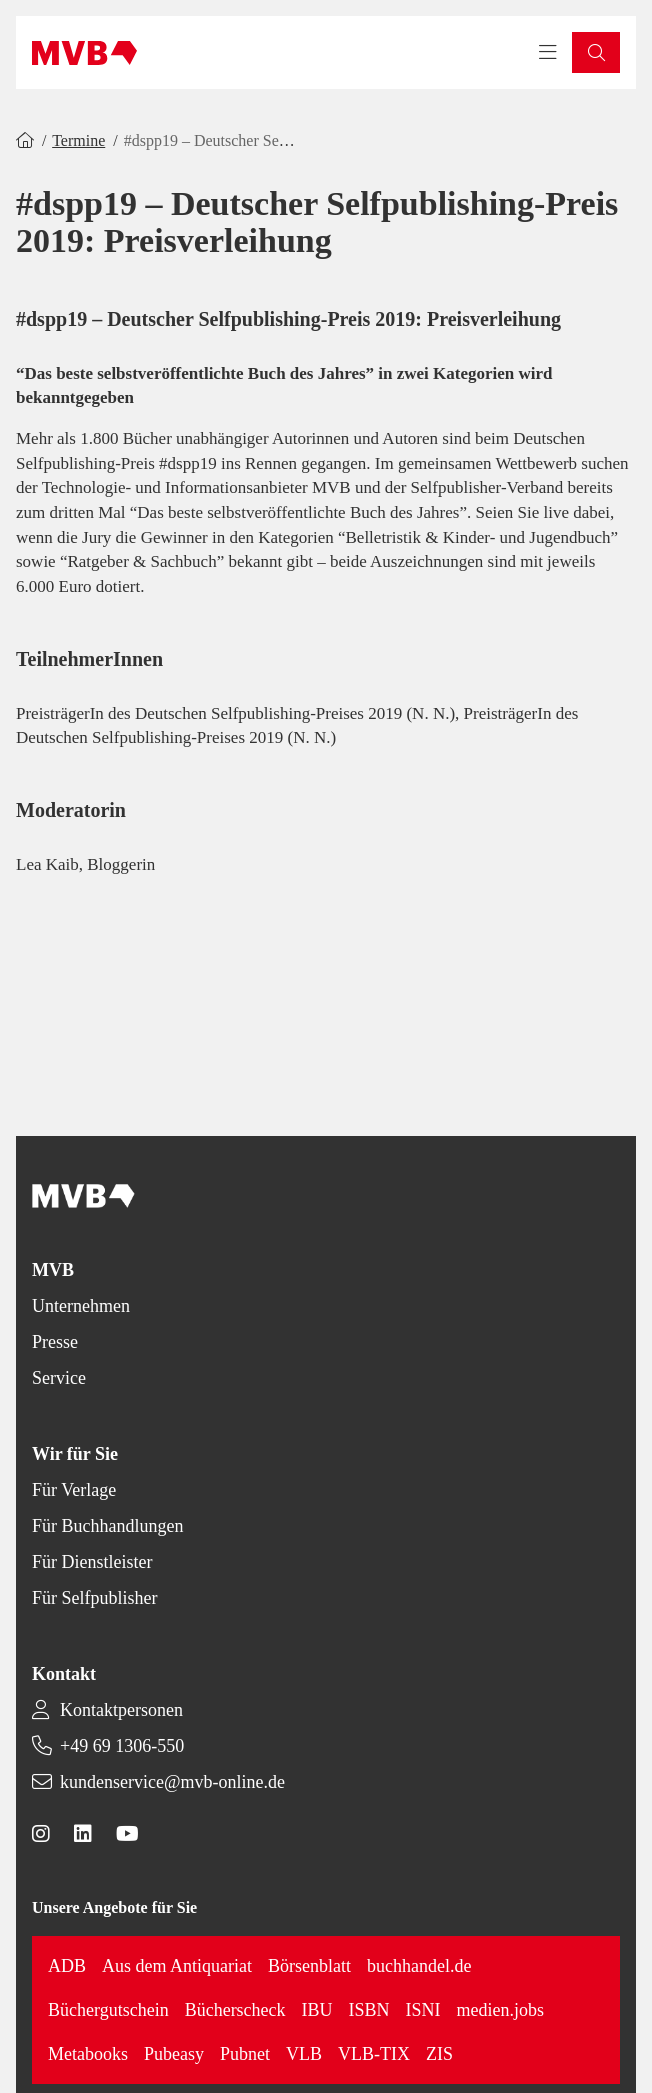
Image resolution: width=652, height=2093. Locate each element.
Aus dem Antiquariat (177, 1966)
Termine (78, 140)
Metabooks (88, 2054)
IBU (317, 2010)
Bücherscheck (235, 2010)
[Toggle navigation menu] (548, 53)
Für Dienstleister (92, 1562)
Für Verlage (74, 1490)
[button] (596, 52)
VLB (304, 2054)
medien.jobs (501, 2010)
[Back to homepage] (84, 53)
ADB (67, 1966)
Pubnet (245, 2054)
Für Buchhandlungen (107, 1526)
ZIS (439, 2054)
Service (59, 1378)
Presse (55, 1342)
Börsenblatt (309, 1966)
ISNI (423, 2010)
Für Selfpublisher (95, 1598)
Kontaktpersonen (121, 1710)
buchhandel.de (419, 1966)
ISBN (369, 2010)
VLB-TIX (374, 2054)
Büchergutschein (108, 2010)
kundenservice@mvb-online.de (172, 1782)
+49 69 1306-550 (122, 1746)
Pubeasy (174, 2054)
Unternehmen (81, 1306)
